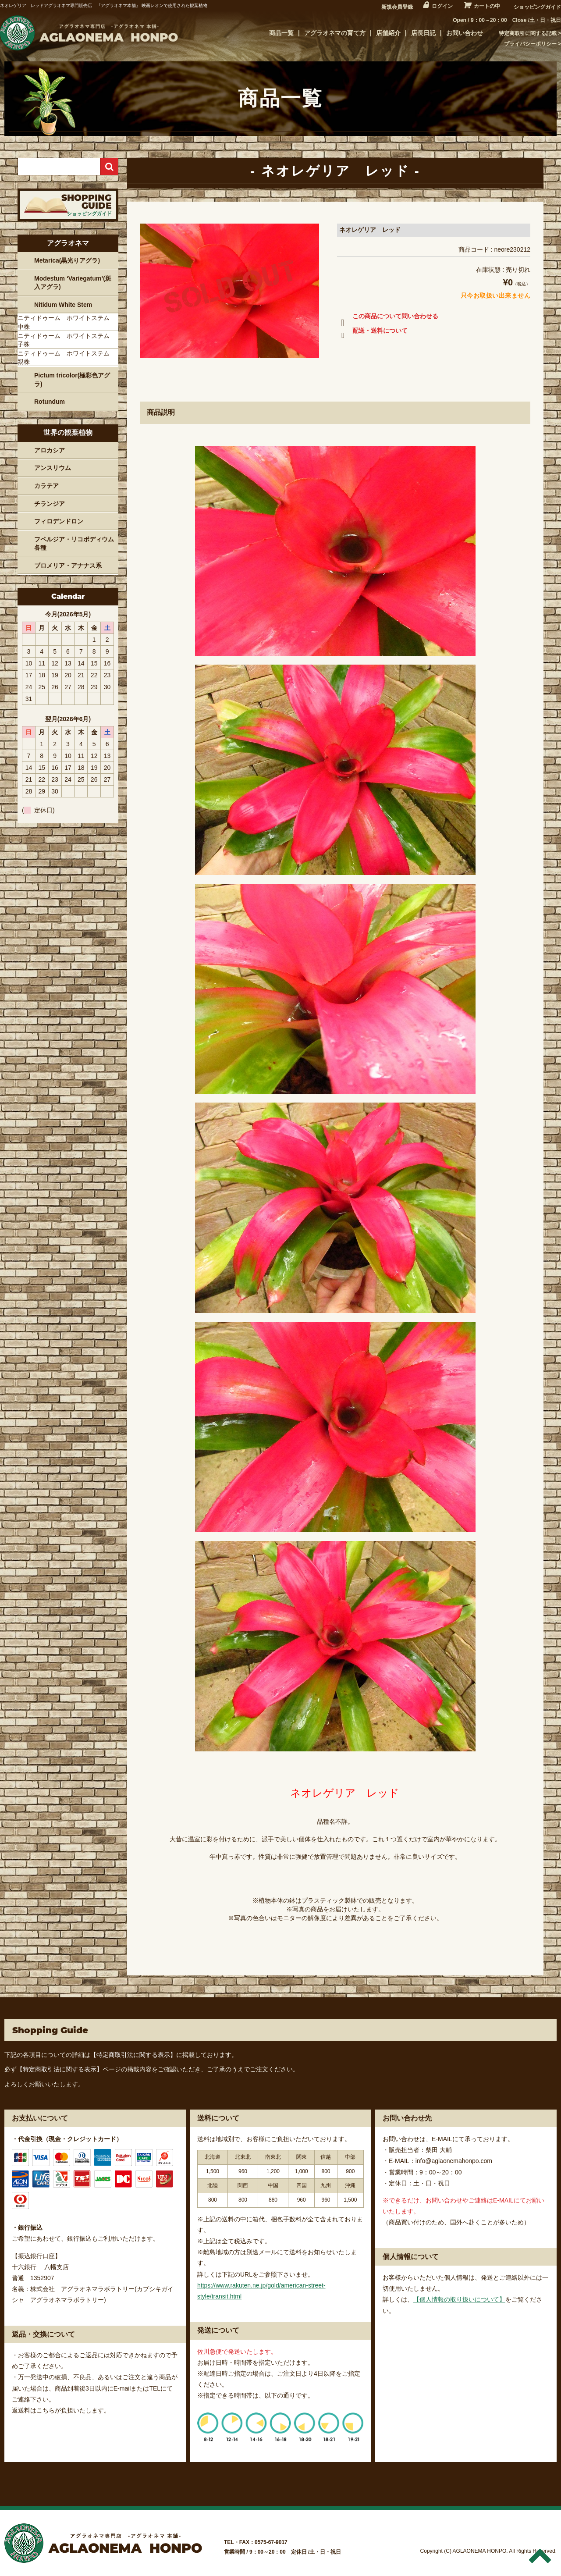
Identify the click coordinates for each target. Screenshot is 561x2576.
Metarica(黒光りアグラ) (67, 260)
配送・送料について (372, 332)
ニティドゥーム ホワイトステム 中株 (67, 322)
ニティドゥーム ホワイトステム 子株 (67, 340)
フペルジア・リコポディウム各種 (74, 543)
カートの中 (487, 6)
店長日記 (423, 32)
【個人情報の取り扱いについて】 (459, 2299)
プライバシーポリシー (530, 44)
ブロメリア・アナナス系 (68, 565)
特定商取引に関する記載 (528, 33)
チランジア (49, 503)
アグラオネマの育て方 (335, 32)
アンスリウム (52, 467)
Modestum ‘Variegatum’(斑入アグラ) (72, 283)
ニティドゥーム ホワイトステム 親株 (67, 358)
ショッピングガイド (537, 7)
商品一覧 (281, 32)
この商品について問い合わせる (387, 318)
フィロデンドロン (58, 521)
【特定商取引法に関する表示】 (133, 2054)
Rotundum (49, 401)
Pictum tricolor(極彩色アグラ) (72, 380)
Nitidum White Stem (63, 304)
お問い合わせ (464, 32)
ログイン (442, 6)
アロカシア (49, 450)
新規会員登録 (397, 7)
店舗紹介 (388, 32)
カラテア (46, 485)
